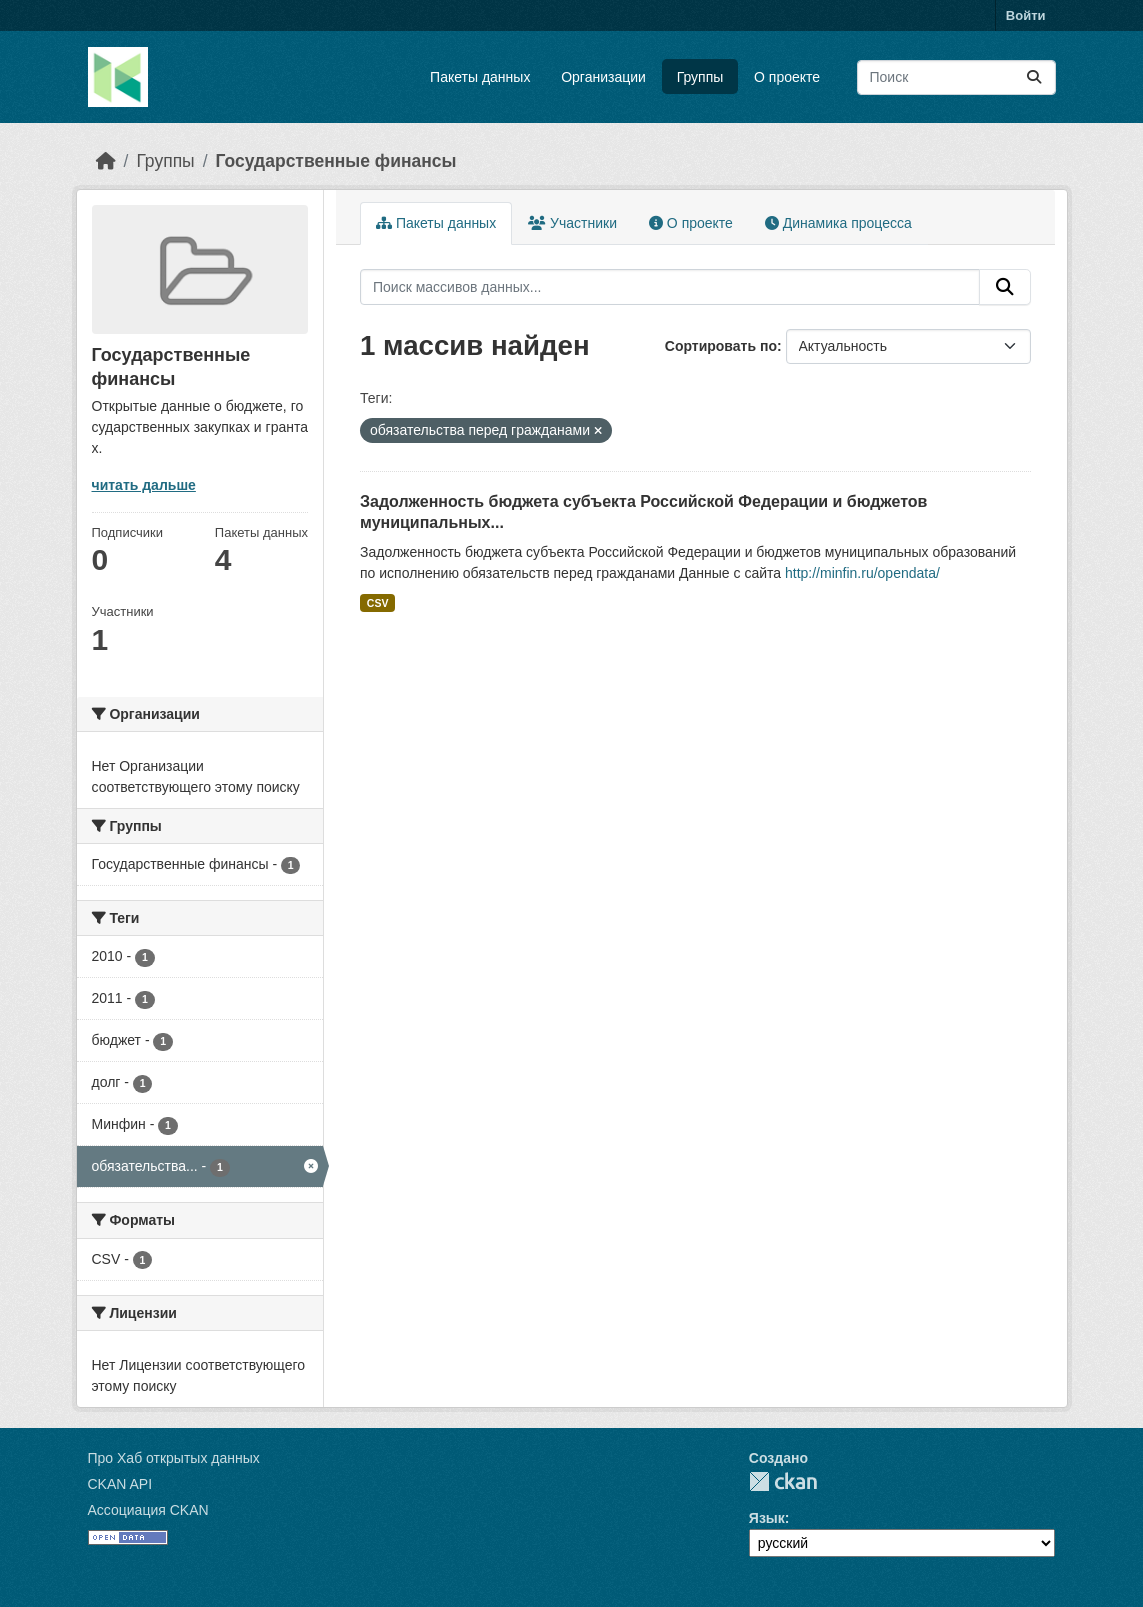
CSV (378, 603)
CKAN (783, 1481)
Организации (603, 77)
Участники (572, 223)
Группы (700, 77)
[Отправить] (1034, 77)
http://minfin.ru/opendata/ (862, 573)
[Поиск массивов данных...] (956, 77)
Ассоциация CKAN (148, 1510)
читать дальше (144, 485)
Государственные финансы (336, 161)
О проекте (787, 77)
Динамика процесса (838, 223)
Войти (1026, 15)
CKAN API (120, 1484)
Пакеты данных (480, 77)
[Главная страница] (106, 161)
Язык (767, 1518)
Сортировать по (721, 346)
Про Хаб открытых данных (174, 1458)
